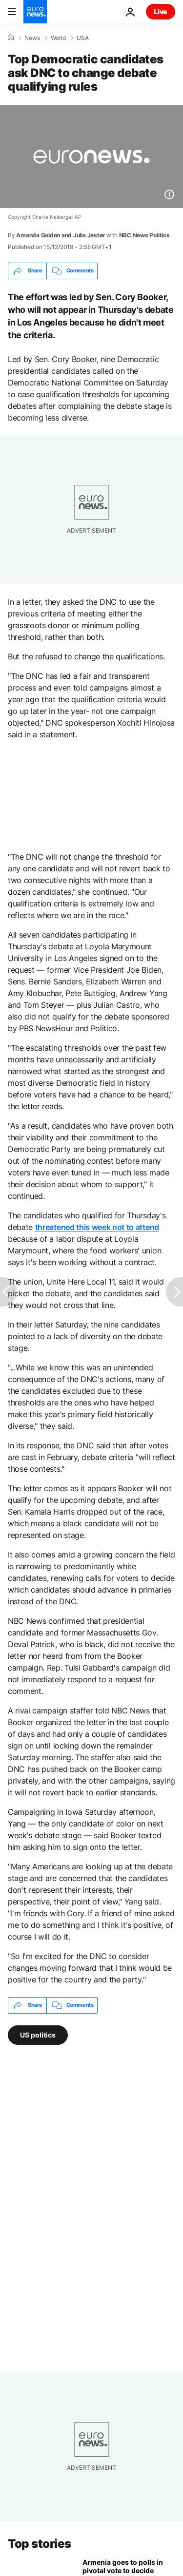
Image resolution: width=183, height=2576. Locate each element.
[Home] (11, 37)
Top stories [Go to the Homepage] (39, 2544)
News (32, 38)
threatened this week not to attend (97, 1227)
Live (160, 11)
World (58, 38)
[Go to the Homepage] (35, 11)
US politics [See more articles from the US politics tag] (38, 2034)
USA (83, 38)
